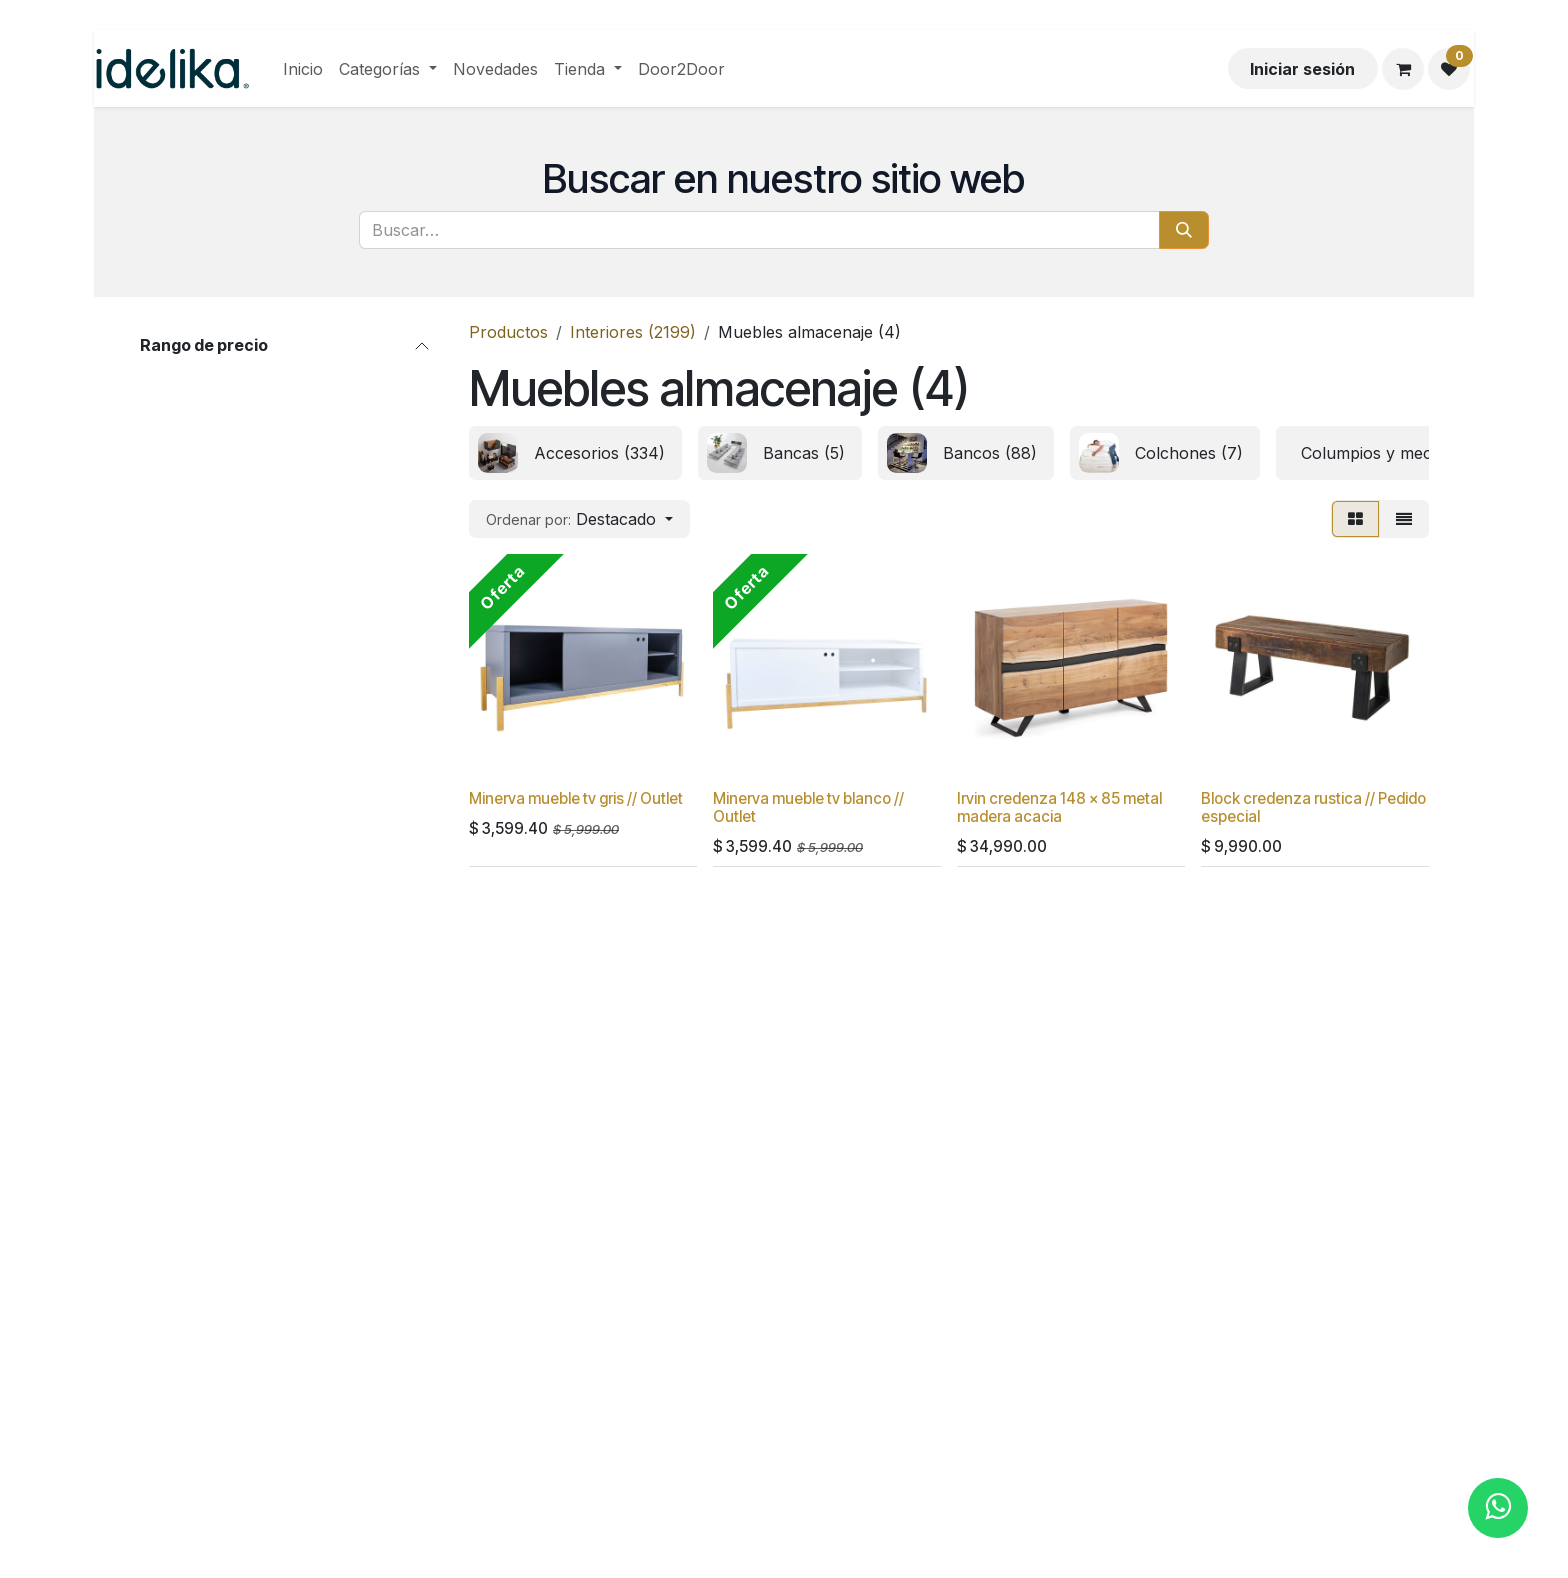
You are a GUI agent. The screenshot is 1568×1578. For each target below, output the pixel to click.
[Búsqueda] (1184, 230)
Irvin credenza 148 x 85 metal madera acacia (1059, 807)
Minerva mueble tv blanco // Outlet (808, 807)
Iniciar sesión (1302, 69)
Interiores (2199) (633, 332)
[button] (579, 519)
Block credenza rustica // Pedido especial (1313, 807)
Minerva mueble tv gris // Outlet (576, 798)
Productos (508, 332)
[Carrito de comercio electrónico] (1403, 69)
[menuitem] (303, 69)
